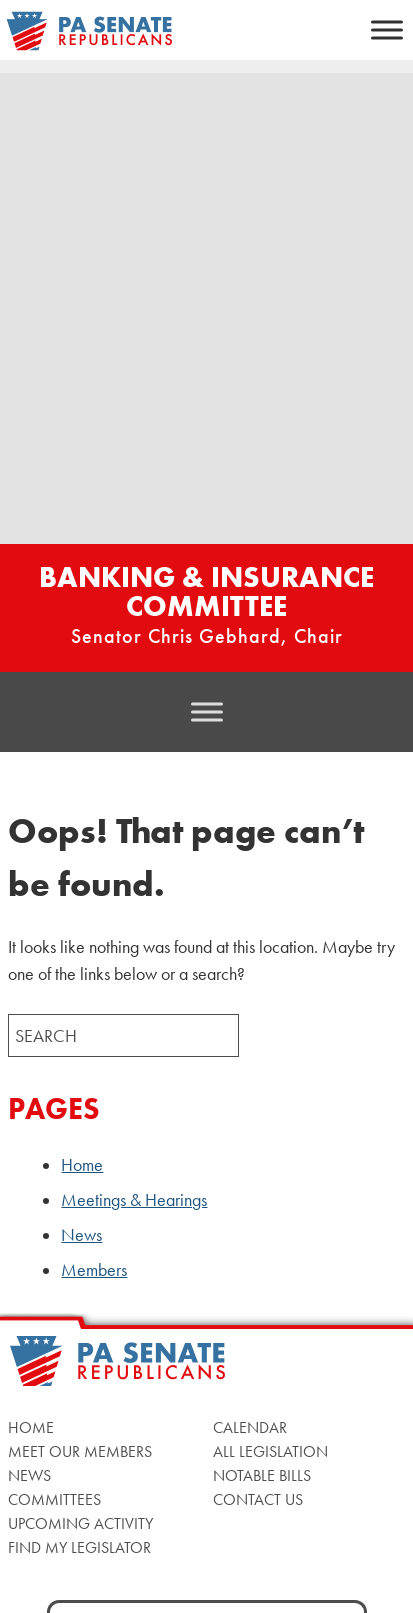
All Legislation (270, 1451)
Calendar (250, 1427)
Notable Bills (262, 1475)
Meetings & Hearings (134, 1200)
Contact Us (258, 1499)
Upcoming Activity (80, 1523)
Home (82, 1165)
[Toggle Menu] (387, 29)
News (81, 1235)
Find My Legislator (79, 1547)
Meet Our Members (80, 1451)
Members (94, 1270)
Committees (54, 1499)
